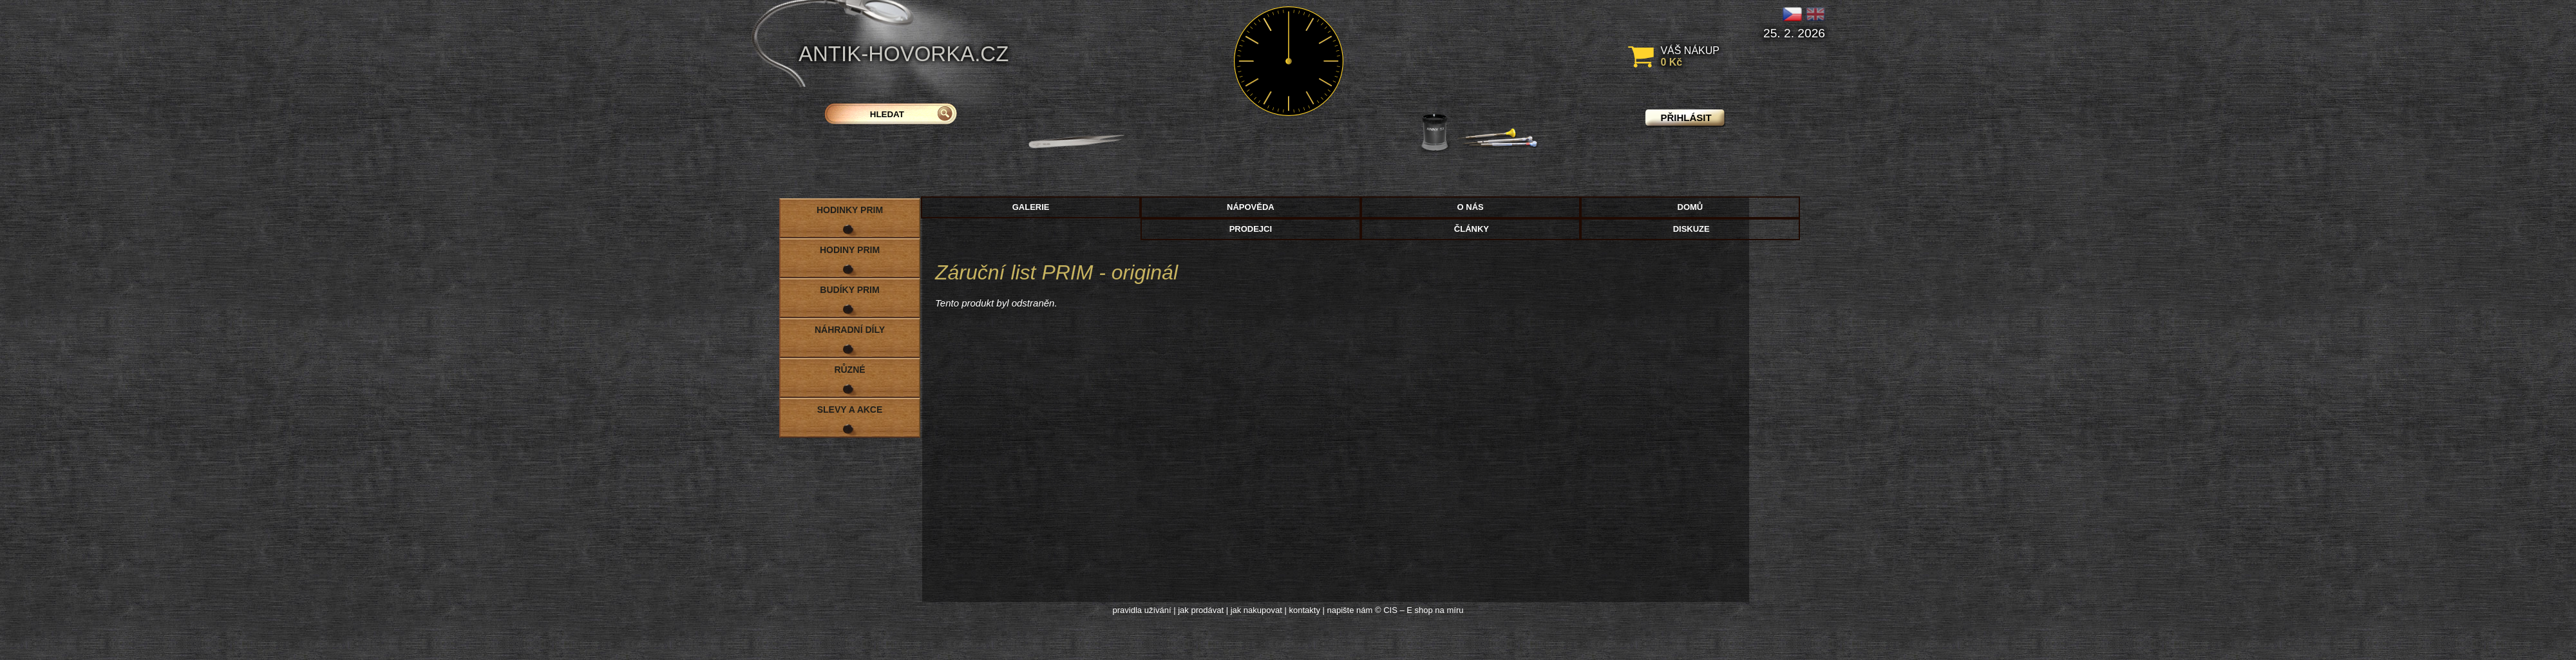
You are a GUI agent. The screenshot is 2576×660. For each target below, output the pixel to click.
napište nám (1350, 610)
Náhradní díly (850, 330)
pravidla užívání (1142, 610)
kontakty (1304, 610)
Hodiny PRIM (850, 250)
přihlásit (1685, 117)
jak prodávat (1201, 610)
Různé (849, 369)
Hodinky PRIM (850, 210)
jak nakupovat (1256, 610)
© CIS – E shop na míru (1419, 610)
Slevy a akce (850, 409)
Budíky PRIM (849, 290)
